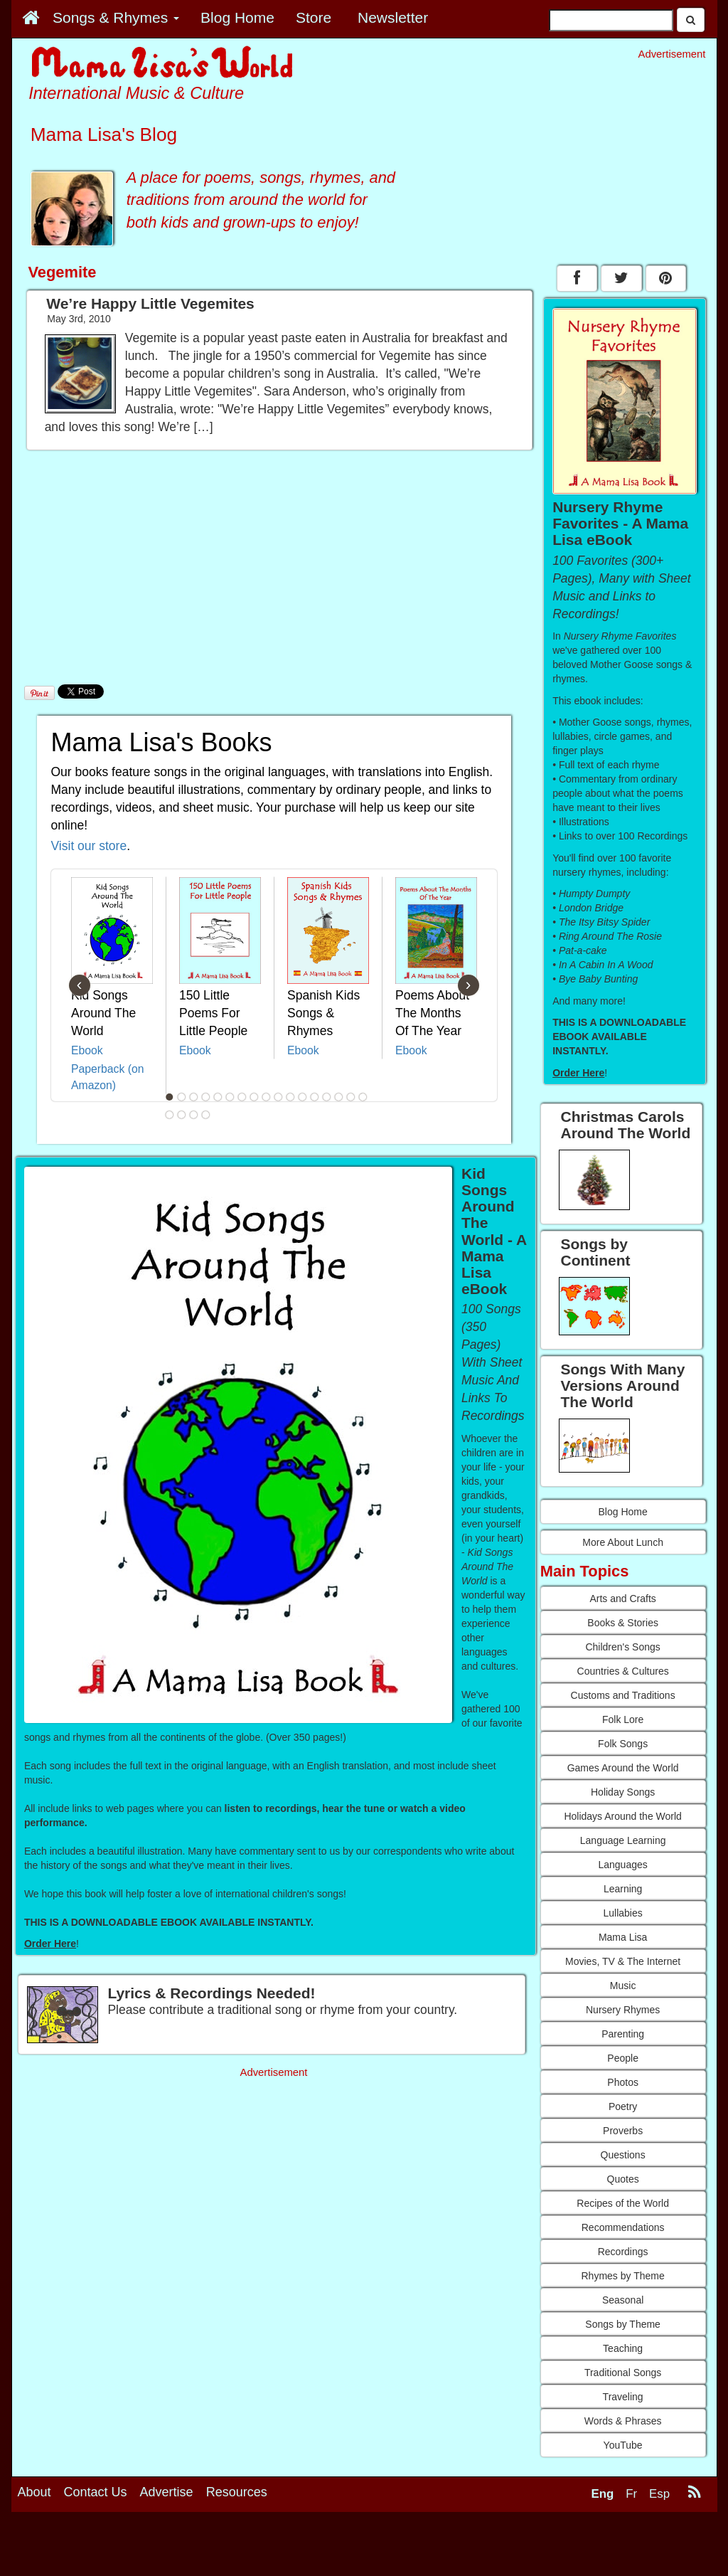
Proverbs (623, 2130)
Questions (623, 2155)
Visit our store (89, 846)
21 (205, 1114)
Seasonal (622, 2300)
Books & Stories (622, 1622)
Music (623, 1985)
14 (326, 1097)
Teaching (623, 2348)
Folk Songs (623, 1743)
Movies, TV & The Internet (622, 1961)
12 (302, 1097)
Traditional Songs (622, 2372)
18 (169, 1114)
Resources (236, 2492)
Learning (623, 1888)
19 (181, 1114)
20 (193, 1114)
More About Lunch (622, 1542)
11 (290, 1097)
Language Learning (623, 1840)
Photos (622, 2082)
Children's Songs (622, 1647)
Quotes (623, 2179)
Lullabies (622, 1913)
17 (362, 1097)
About (34, 2492)
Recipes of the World (623, 2203)
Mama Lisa (623, 1937)
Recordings (623, 2251)
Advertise (166, 2492)
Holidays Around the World (623, 1816)
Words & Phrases (623, 2421)
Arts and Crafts (622, 1598)
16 (350, 1097)
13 (314, 1097)
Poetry (623, 2106)
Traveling (623, 2396)
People (622, 2058)
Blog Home (622, 1511)
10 (278, 1097)
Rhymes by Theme (623, 2275)
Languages (622, 1864)
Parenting (622, 2034)
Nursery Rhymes (623, 2009)
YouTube (623, 2445)
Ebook (87, 1050)
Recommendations (623, 2227)
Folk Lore (622, 1719)
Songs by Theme (622, 2324)
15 (338, 1097)
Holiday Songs (623, 1792)
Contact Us (95, 2492)
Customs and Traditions (623, 1695)
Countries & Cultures (623, 1671)
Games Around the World (623, 1768)
